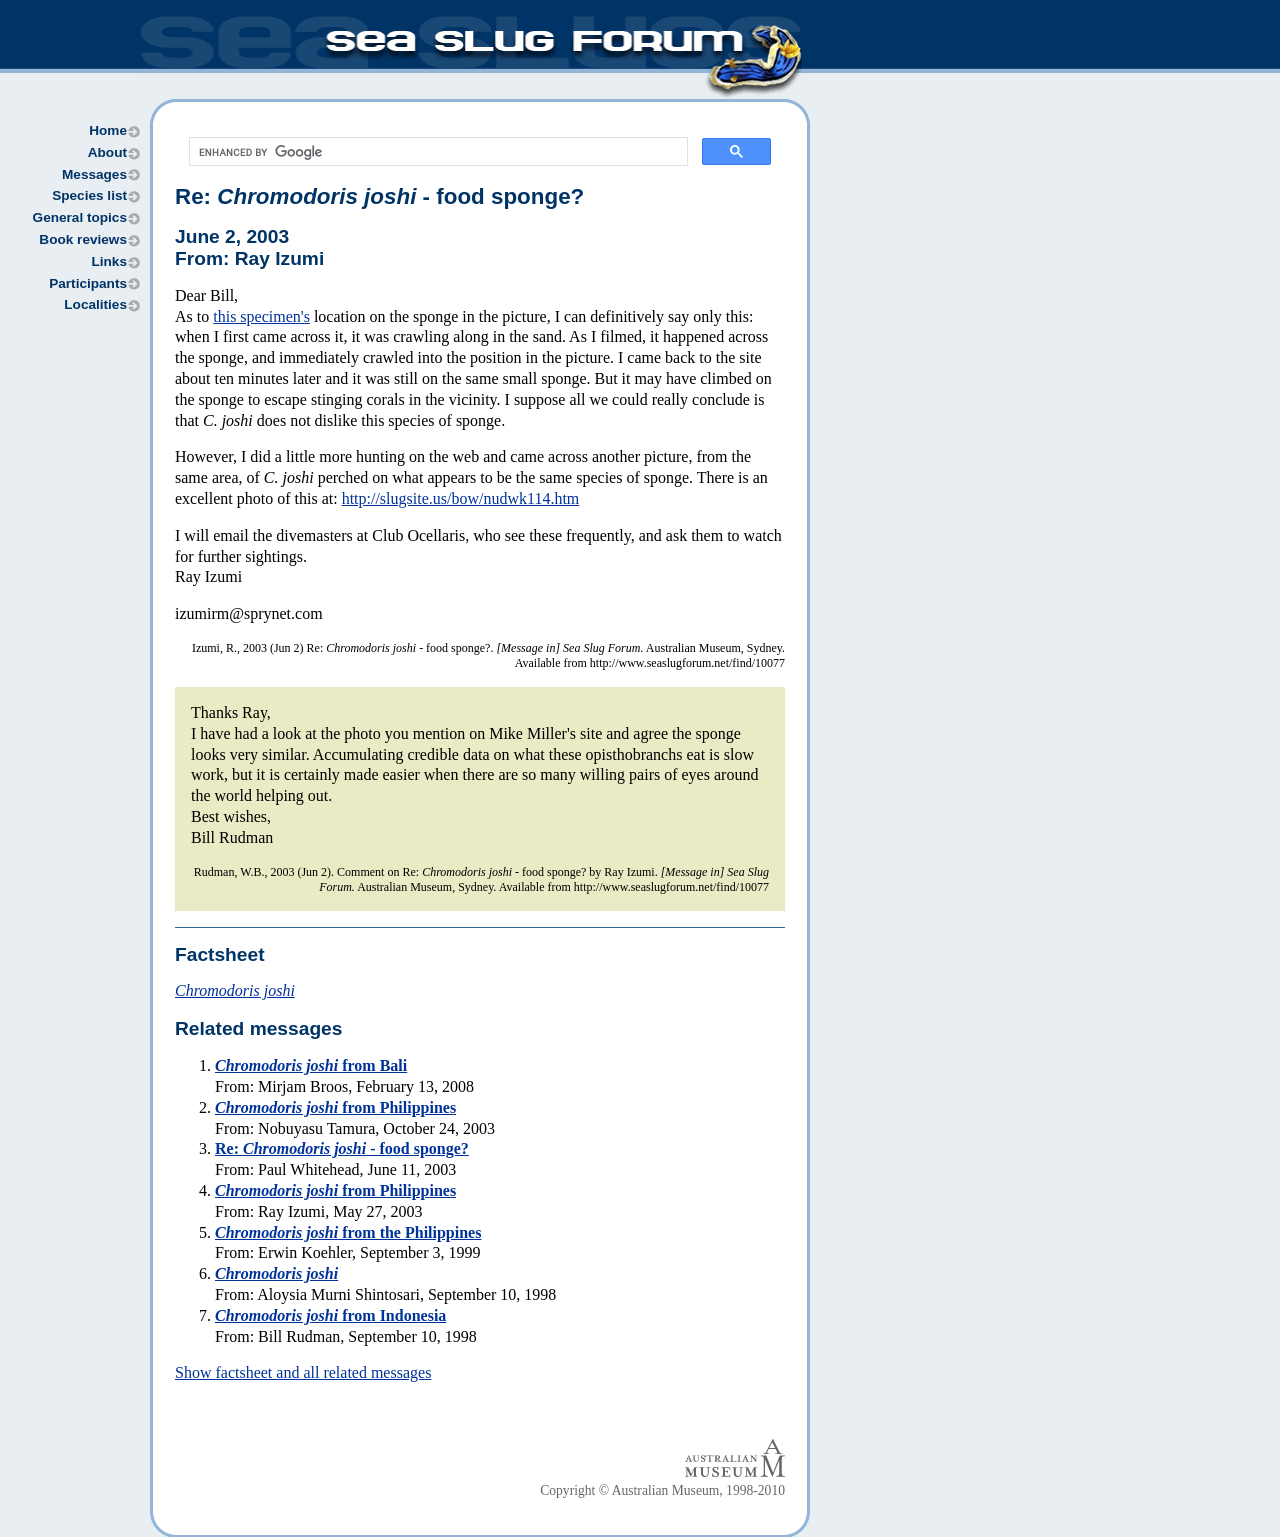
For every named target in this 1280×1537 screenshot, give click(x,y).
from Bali (311, 1065)
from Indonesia (330, 1315)
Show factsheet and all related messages (303, 1372)
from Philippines (335, 1107)
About (107, 152)
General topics (80, 217)
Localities (95, 304)
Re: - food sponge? (379, 196)
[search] (436, 152)
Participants (88, 283)
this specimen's (261, 316)
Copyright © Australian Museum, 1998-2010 (662, 1490)
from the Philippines (348, 1232)
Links (109, 261)
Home (108, 130)
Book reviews (83, 239)
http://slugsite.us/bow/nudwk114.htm (461, 498)
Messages (94, 174)
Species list (89, 195)
